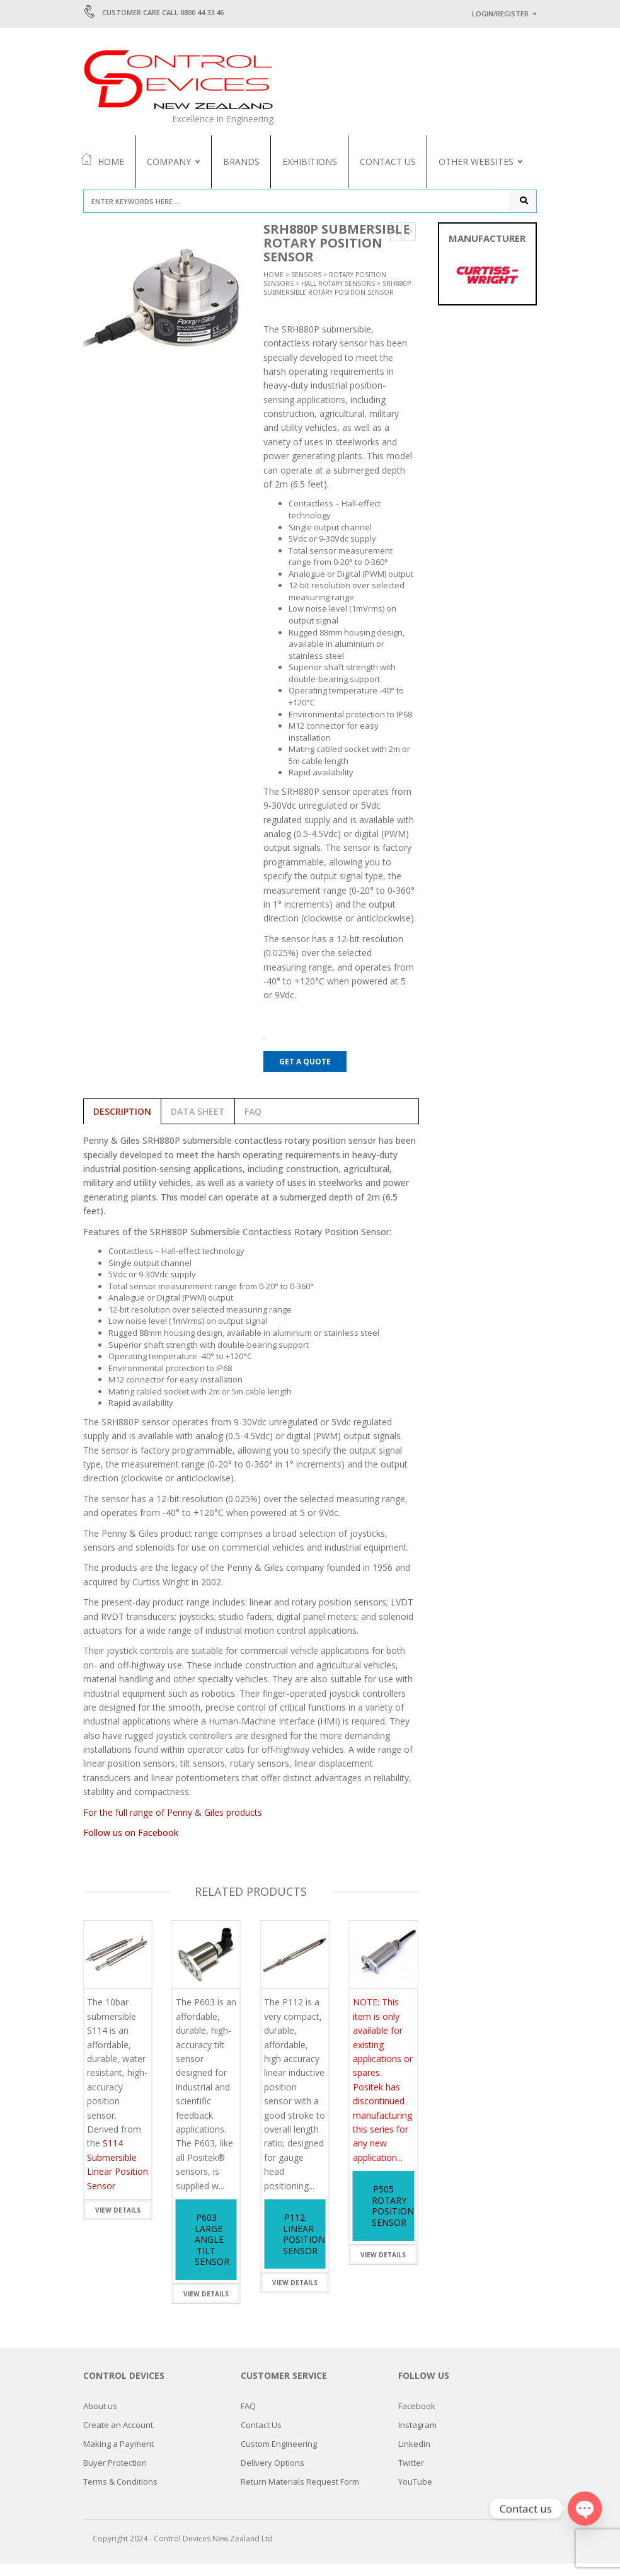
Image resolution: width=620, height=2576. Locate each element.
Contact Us (388, 162)
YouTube (415, 2494)
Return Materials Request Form (300, 2494)
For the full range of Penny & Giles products (172, 1825)
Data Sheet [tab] (198, 1124)
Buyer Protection (115, 2475)
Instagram (417, 2437)
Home (102, 160)
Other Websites (476, 162)
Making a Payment (118, 2456)
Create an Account (118, 2437)
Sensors (306, 287)
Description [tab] (122, 1124)
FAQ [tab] (252, 1124)
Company (169, 162)
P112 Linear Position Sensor (304, 2246)
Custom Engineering (279, 2456)
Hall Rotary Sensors (338, 296)
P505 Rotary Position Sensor (393, 2218)
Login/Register (500, 13)
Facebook (416, 2418)
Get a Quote (305, 1074)
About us (100, 2418)
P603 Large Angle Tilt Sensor (212, 2252)
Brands (241, 162)
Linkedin (414, 2456)
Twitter (411, 2475)
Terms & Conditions (120, 2494)
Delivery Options (272, 2475)
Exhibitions (309, 162)
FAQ (248, 2418)
